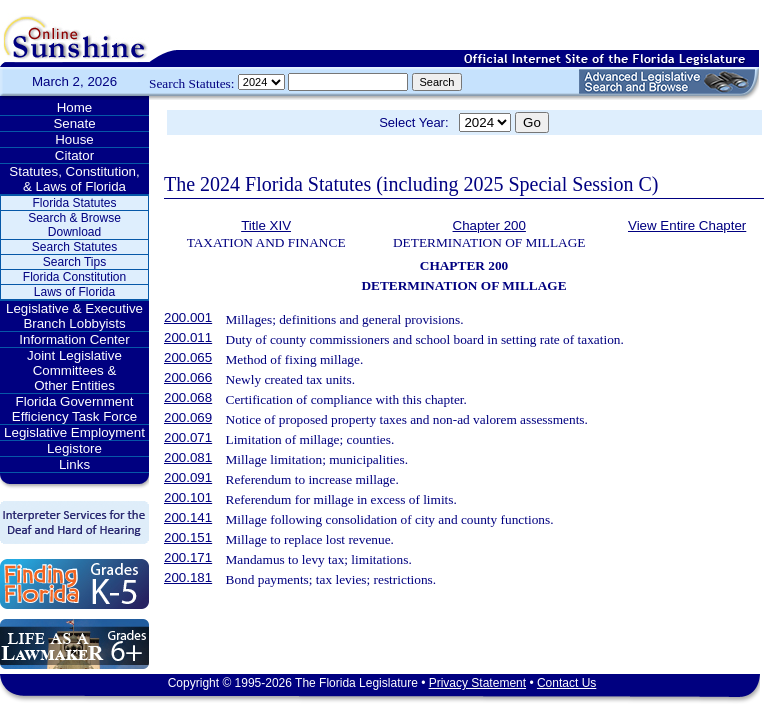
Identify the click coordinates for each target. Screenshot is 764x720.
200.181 (188, 577)
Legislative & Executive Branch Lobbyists (74, 316)
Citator (74, 155)
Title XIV (266, 225)
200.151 (188, 537)
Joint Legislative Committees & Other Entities (74, 370)
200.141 (188, 517)
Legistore (74, 448)
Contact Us (566, 683)
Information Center (74, 339)
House (74, 139)
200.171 (188, 557)
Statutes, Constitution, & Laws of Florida (74, 179)
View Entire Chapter (687, 225)
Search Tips (74, 262)
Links (74, 464)
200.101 (188, 497)
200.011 (188, 337)
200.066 (188, 377)
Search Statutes (74, 247)
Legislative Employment (74, 432)
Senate (74, 123)
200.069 (188, 417)
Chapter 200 (489, 225)
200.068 (188, 397)
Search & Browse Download (74, 225)
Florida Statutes (74, 203)
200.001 (188, 317)
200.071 (188, 437)
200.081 (188, 457)
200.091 (188, 477)
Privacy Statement (477, 683)
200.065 (188, 357)
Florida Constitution (74, 277)
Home (75, 107)
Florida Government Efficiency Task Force (74, 409)
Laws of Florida (74, 292)
